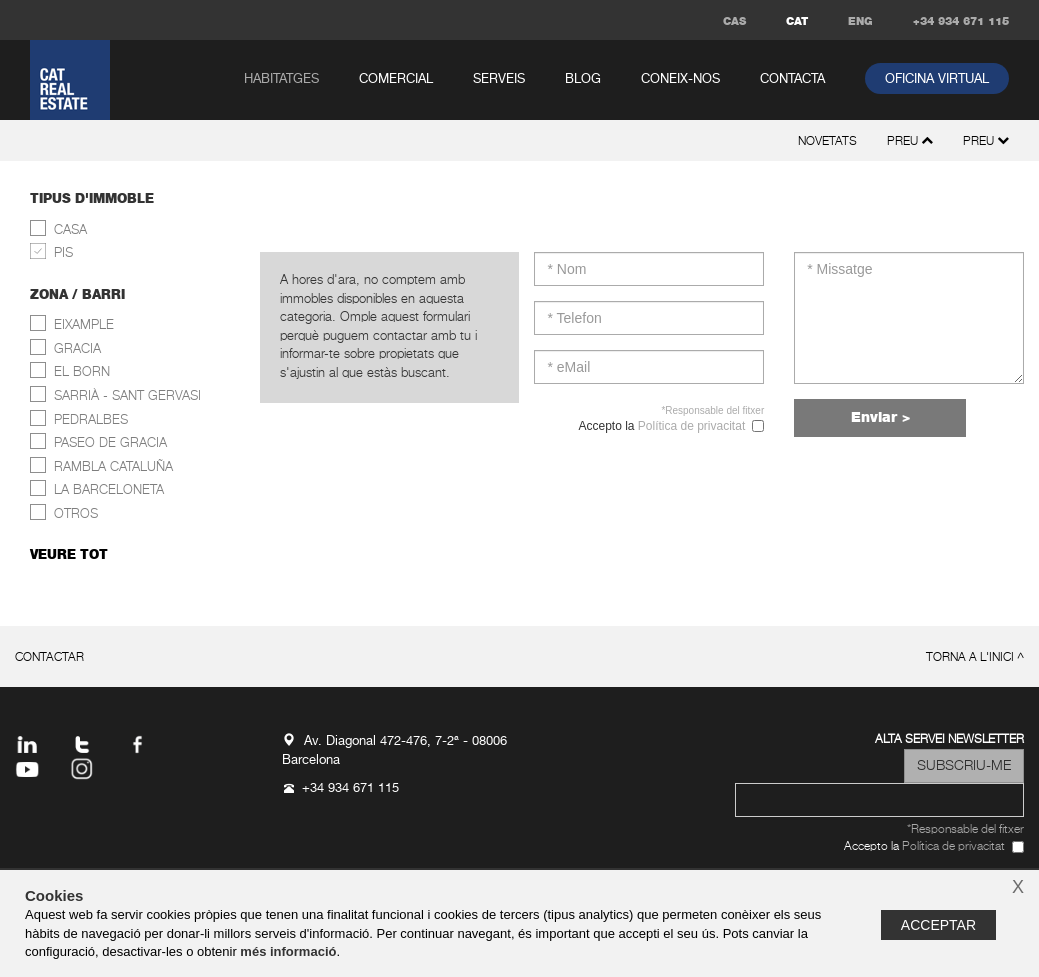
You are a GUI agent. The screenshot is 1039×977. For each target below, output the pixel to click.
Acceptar (938, 925)
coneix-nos (680, 79)
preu (986, 142)
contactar (49, 658)
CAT (797, 21)
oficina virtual (937, 79)
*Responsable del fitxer (712, 410)
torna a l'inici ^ (975, 658)
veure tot (69, 555)
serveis (499, 79)
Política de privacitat (691, 426)
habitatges (281, 79)
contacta (792, 79)
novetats (827, 142)
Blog (583, 79)
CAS (734, 21)
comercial (396, 79)
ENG (860, 21)
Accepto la (660, 426)
